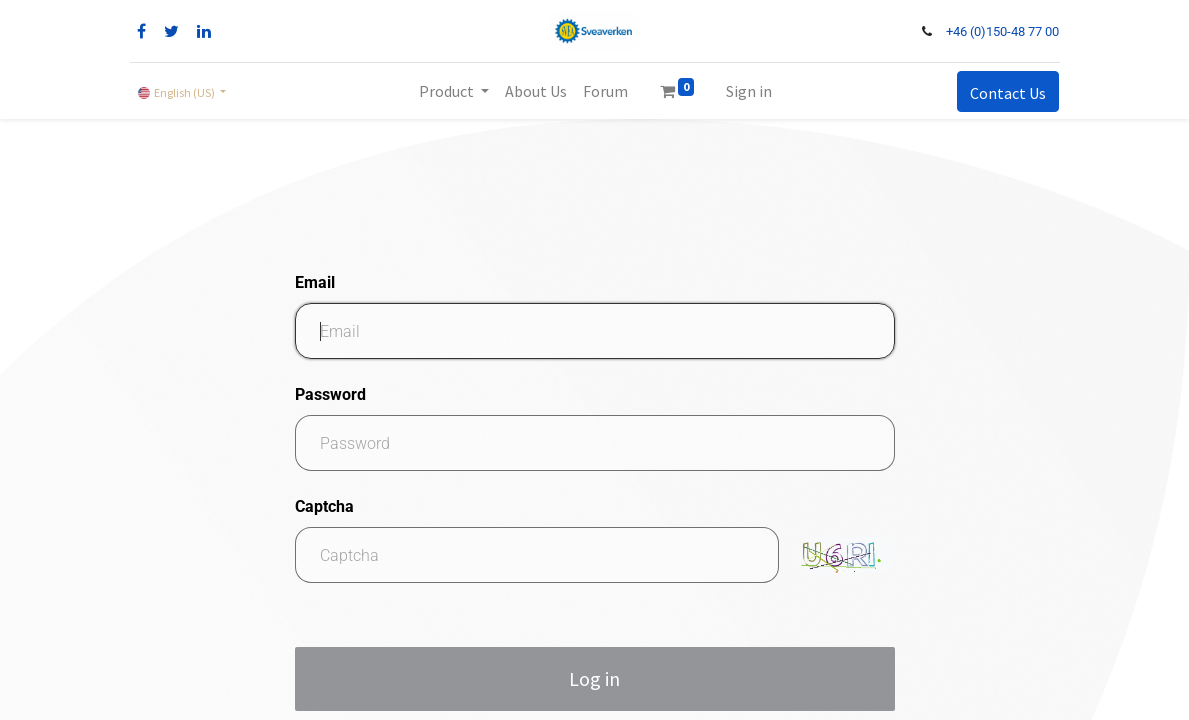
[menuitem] (536, 91)
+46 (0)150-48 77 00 (1002, 31)
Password (330, 394)
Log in (594, 678)
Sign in (749, 91)
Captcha (324, 506)
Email (315, 282)
